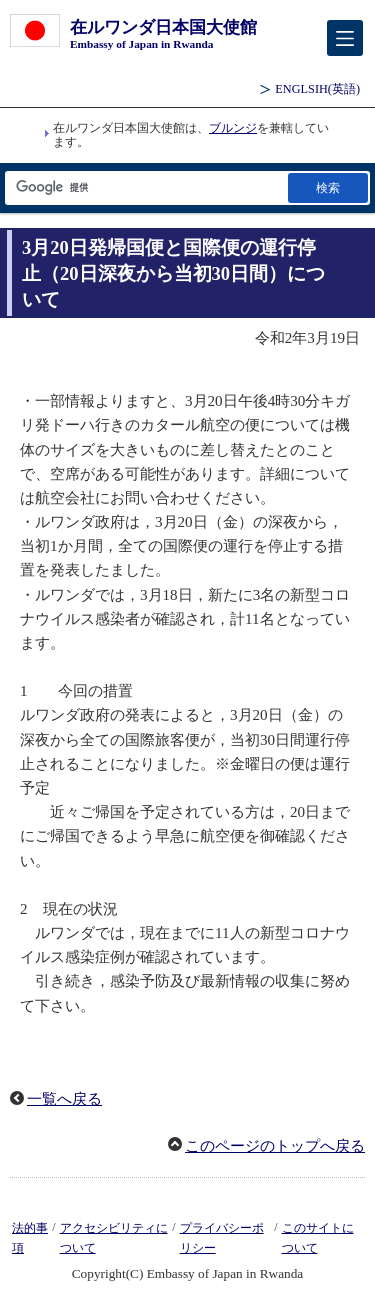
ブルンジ (233, 128)
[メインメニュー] (345, 38)
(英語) (317, 89)
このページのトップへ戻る (275, 1146)
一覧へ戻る (64, 1099)
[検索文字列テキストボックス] (145, 187)
